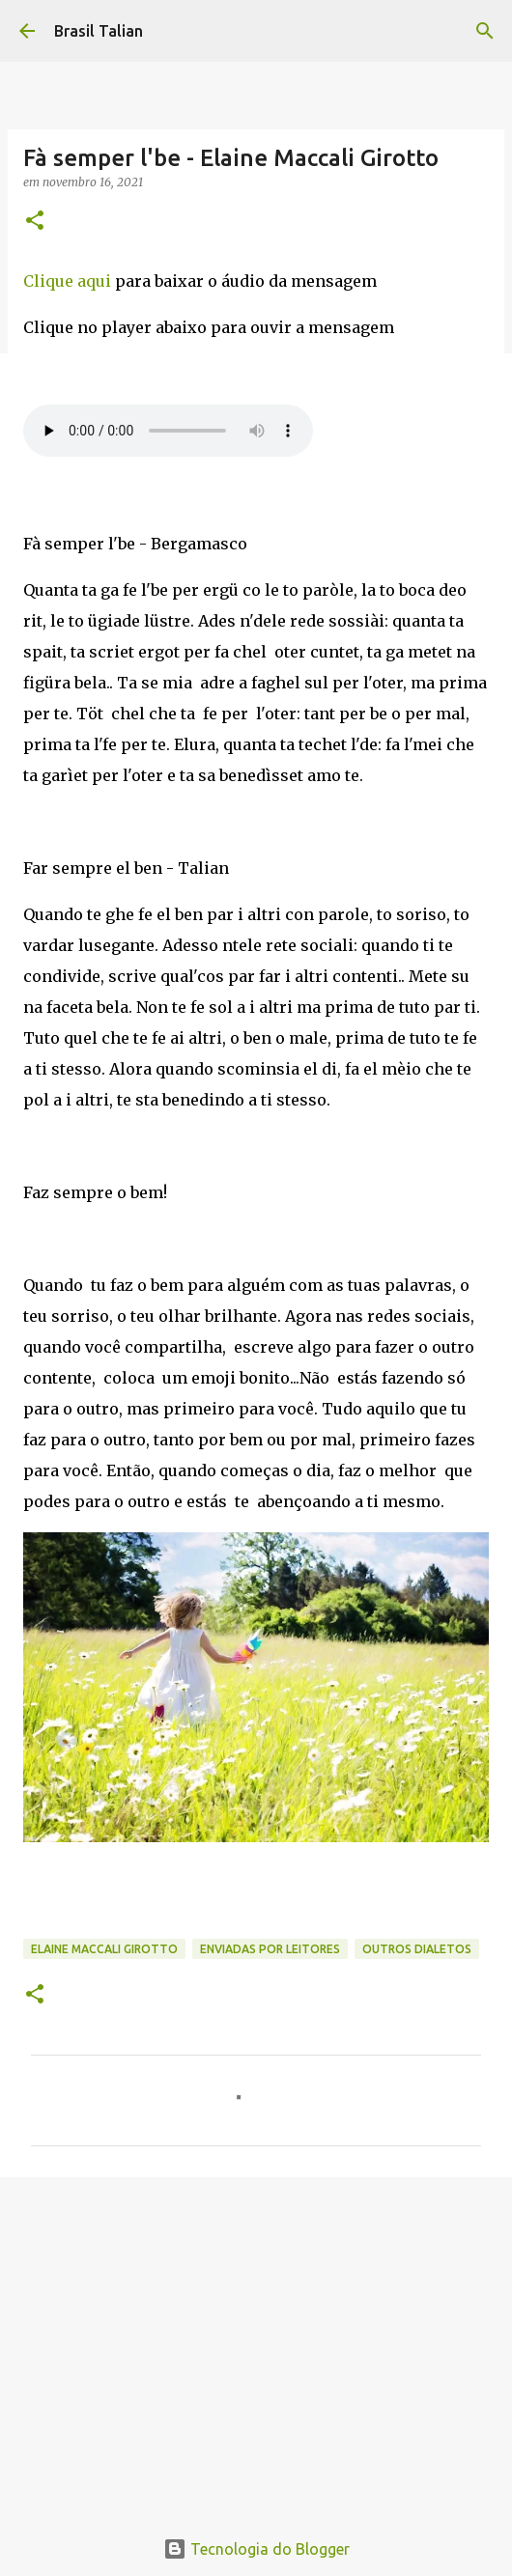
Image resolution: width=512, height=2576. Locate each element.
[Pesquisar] (485, 31)
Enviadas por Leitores (270, 1949)
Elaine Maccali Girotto (104, 1949)
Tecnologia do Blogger (256, 2549)
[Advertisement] (256, 2341)
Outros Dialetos (416, 1949)
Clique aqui (67, 281)
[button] (34, 222)
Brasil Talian (98, 31)
